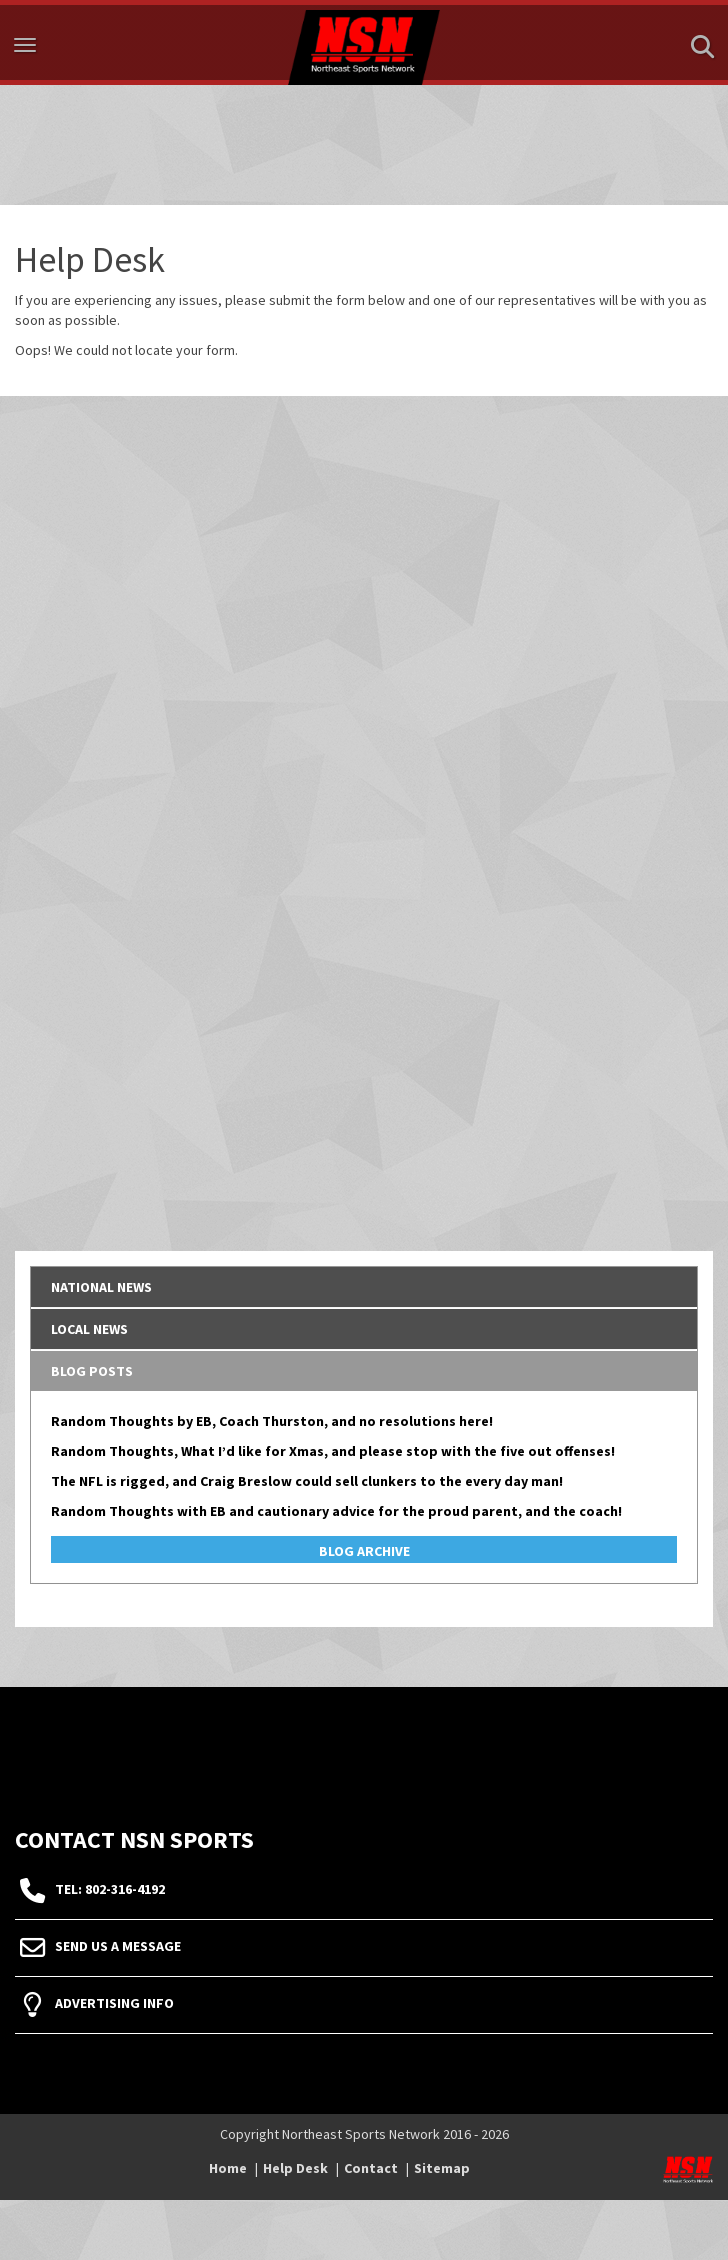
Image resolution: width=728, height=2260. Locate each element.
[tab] (364, 1287)
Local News (89, 1329)
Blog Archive (364, 1551)
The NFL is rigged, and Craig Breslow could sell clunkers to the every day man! (307, 1481)
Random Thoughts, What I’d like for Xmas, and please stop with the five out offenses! (333, 1451)
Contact (371, 2168)
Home (228, 2168)
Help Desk (295, 2168)
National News (101, 1287)
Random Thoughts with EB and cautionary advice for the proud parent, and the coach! (336, 1511)
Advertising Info (114, 2003)
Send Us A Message (118, 1946)
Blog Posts (92, 1371)
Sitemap (442, 2168)
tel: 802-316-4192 (110, 1889)
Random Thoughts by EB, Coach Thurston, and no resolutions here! (272, 1421)
